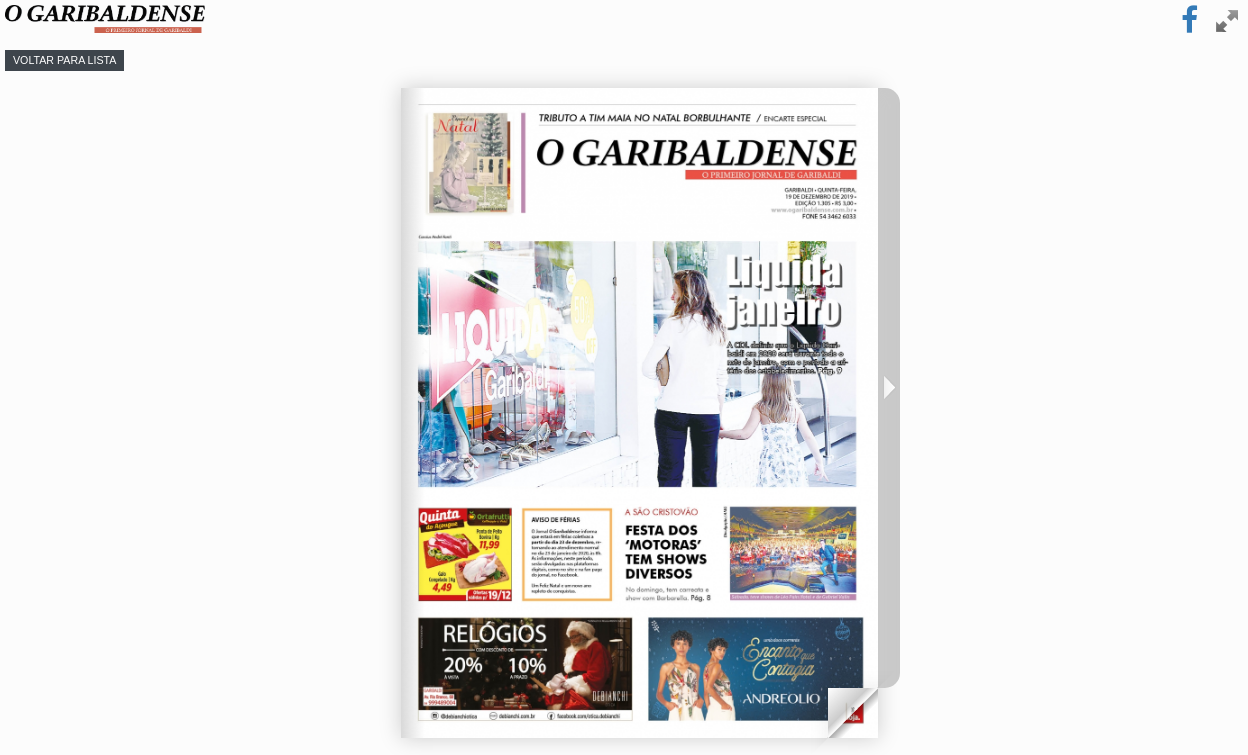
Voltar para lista (64, 60)
